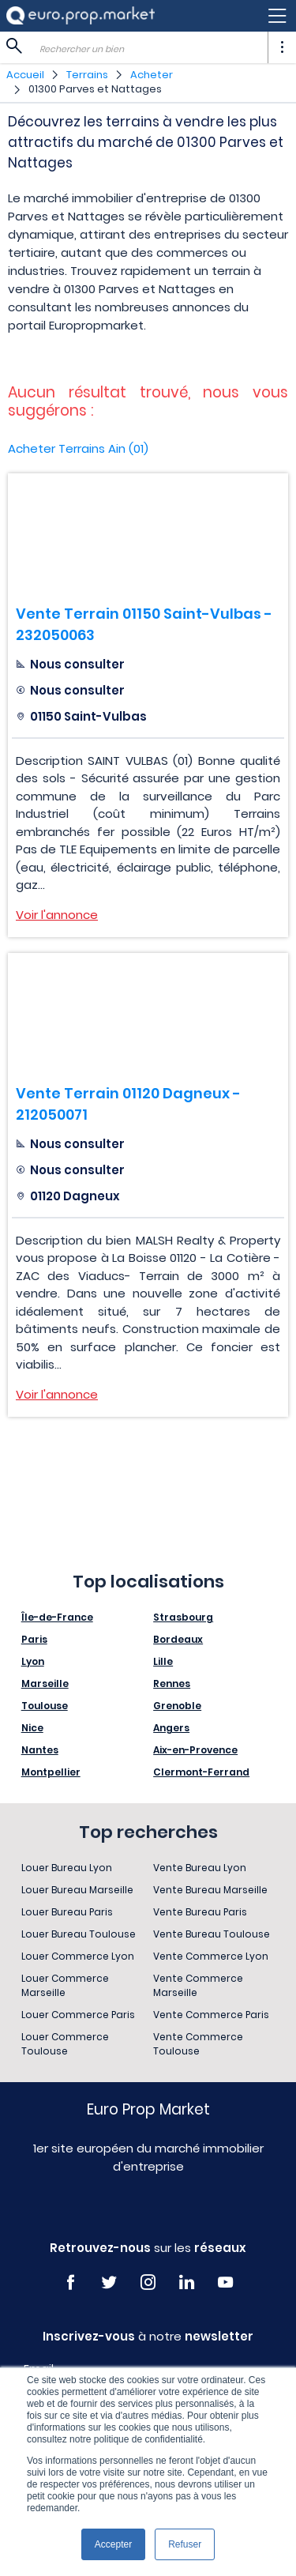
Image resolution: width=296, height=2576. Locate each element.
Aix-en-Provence (195, 1750)
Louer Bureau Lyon (66, 1867)
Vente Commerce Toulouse (198, 2044)
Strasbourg (183, 1617)
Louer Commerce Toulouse (65, 2044)
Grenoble (177, 1705)
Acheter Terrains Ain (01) (78, 448)
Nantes (39, 1750)
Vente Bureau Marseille (210, 1889)
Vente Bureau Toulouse (211, 1934)
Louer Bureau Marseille (77, 1889)
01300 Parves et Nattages (95, 88)
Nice (32, 1727)
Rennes (171, 1683)
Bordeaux (178, 1639)
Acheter (151, 74)
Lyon (32, 1661)
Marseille (45, 1683)
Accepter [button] (113, 2544)
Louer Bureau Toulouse (78, 1934)
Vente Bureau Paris (200, 1912)
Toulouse (44, 1705)
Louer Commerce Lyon (77, 1956)
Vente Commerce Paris (211, 2014)
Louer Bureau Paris (67, 1912)
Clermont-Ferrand (201, 1772)
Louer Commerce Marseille (65, 1985)
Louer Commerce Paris (78, 2014)
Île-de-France (57, 1617)
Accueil (25, 74)
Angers (171, 1727)
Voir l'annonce (57, 914)
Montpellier (51, 1772)
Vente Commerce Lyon (210, 1956)
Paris (34, 1639)
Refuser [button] (184, 2544)
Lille (163, 1661)
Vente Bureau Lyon (199, 1867)
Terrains (87, 74)
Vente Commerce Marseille (198, 1985)
